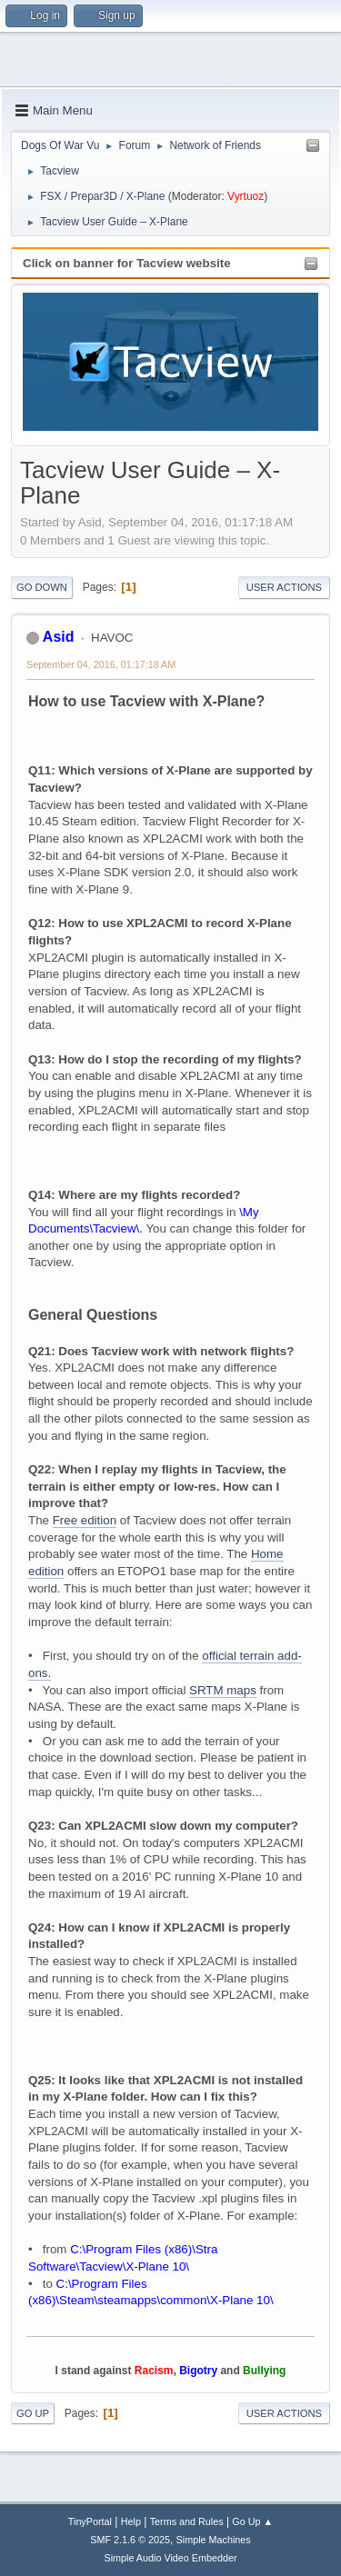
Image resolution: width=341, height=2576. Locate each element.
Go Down (41, 587)
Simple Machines (213, 2539)
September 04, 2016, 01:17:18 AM (101, 664)
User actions (284, 587)
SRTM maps (222, 1690)
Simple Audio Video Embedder (170, 2557)
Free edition (84, 1520)
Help (131, 2521)
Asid (59, 636)
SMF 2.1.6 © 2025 (130, 2539)
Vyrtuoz (245, 196)
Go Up (32, 2413)
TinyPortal (90, 2521)
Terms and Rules (187, 2521)
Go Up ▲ (252, 2521)
